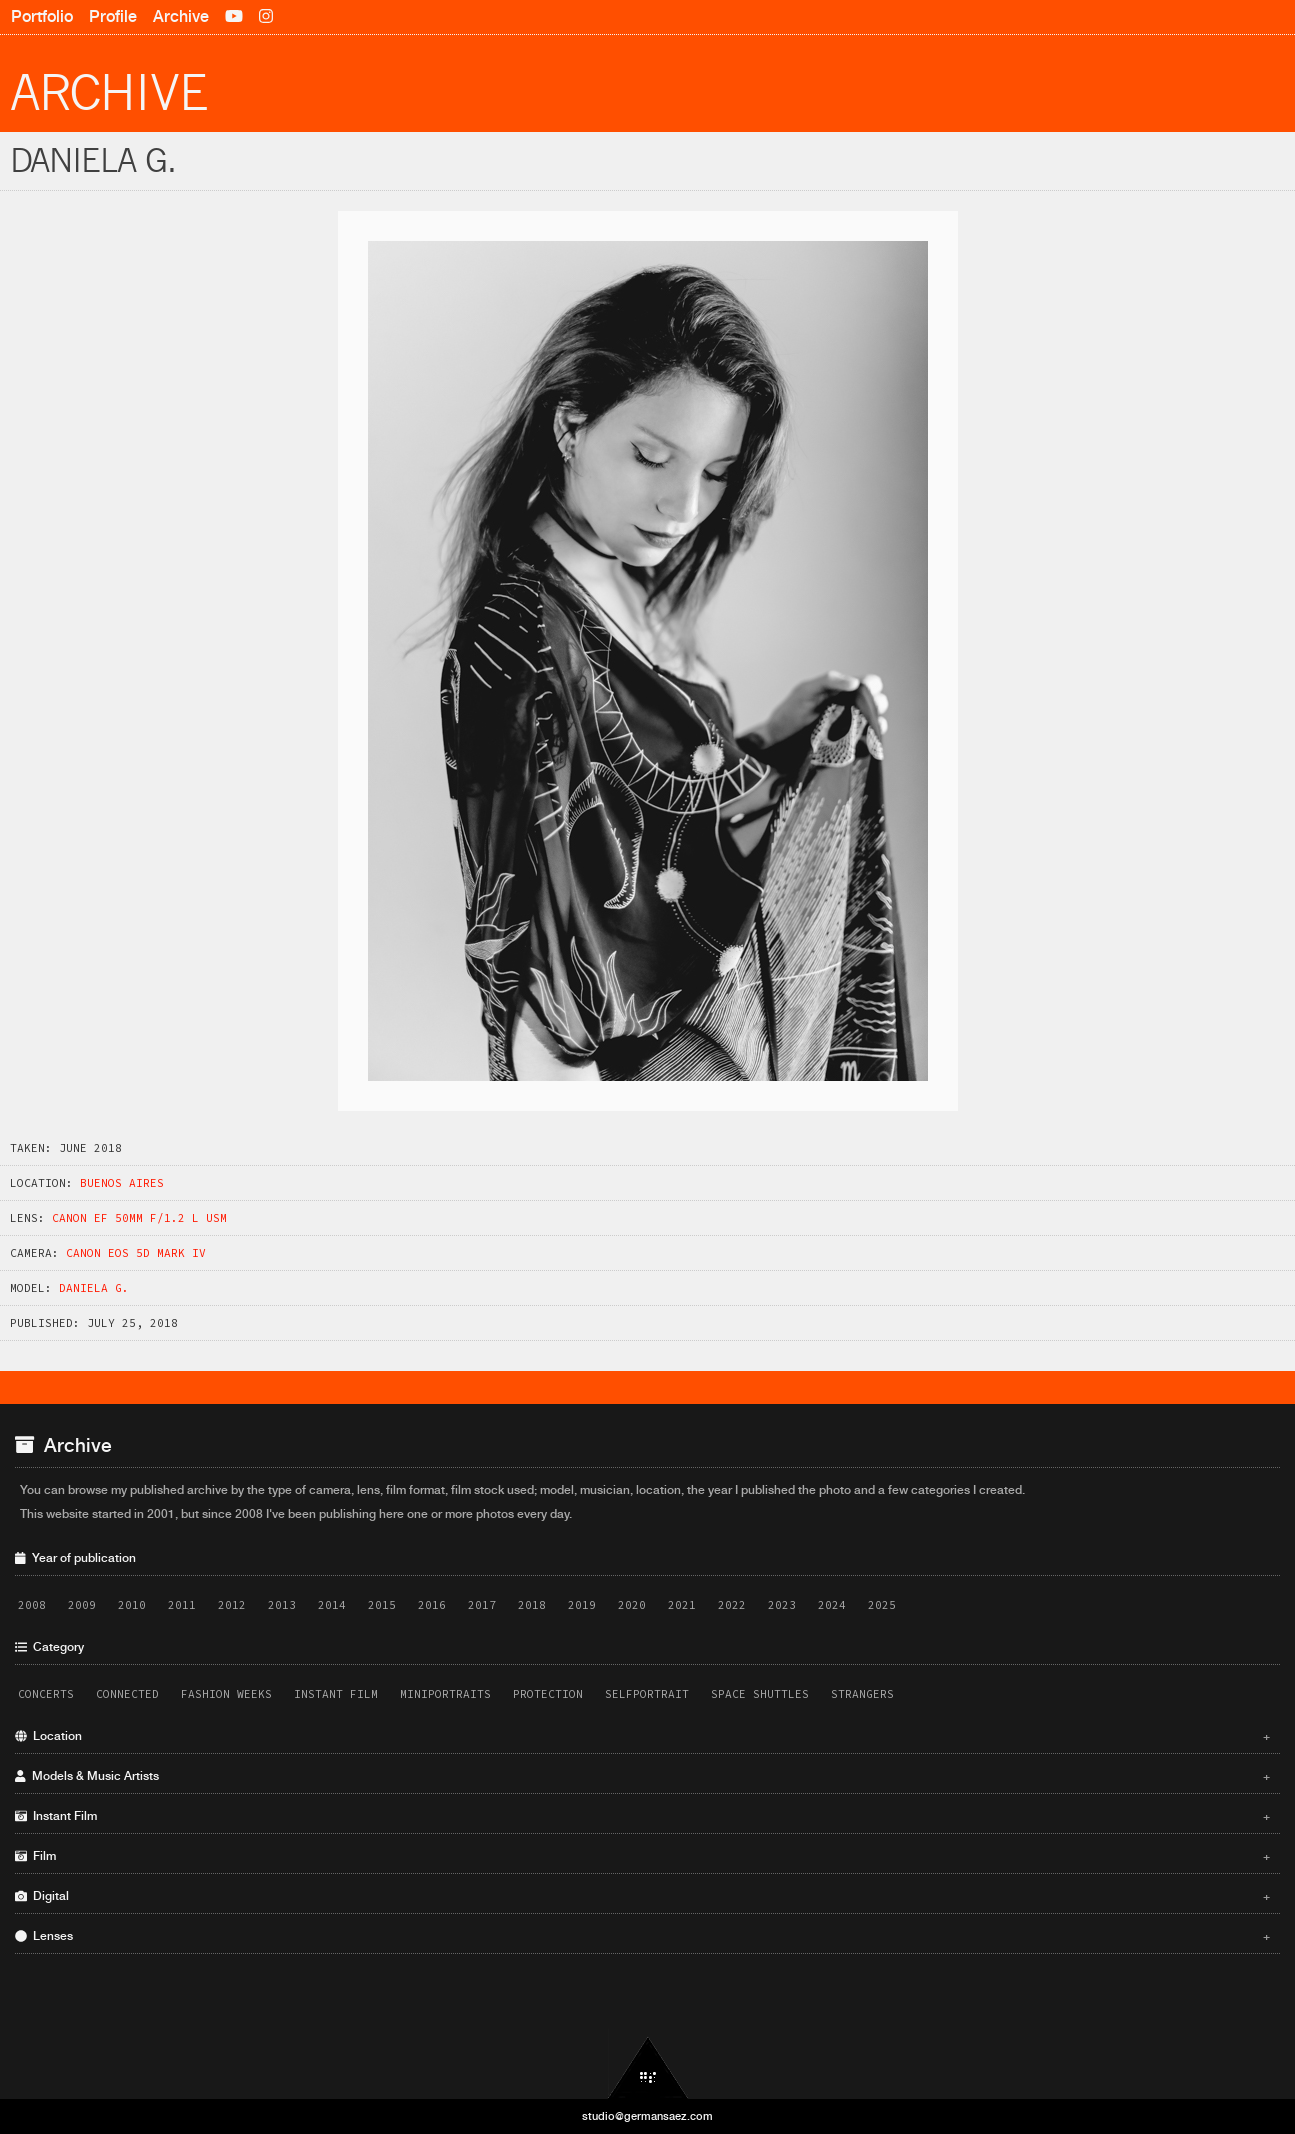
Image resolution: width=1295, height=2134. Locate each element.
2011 (182, 1605)
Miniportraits (445, 1694)
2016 (432, 1605)
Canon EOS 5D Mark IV (136, 1253)
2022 (732, 1605)
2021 (682, 1605)
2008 (32, 1605)
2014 (332, 1605)
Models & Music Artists (642, 1776)
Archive (181, 16)
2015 (382, 1605)
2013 (282, 1605)
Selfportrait (647, 1694)
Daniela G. (94, 1288)
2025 (882, 1605)
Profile (113, 16)
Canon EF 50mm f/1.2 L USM (139, 1218)
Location (642, 1736)
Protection (548, 1694)
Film (642, 1856)
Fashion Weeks (226, 1694)
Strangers (862, 1694)
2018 (532, 1605)
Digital (642, 1896)
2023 (782, 1605)
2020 (632, 1605)
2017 (482, 1605)
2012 (232, 1605)
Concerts (46, 1694)
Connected (127, 1694)
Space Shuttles (760, 1694)
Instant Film (336, 1694)
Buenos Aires (122, 1183)
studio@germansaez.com (647, 2116)
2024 (832, 1605)
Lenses (642, 1936)
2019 (582, 1605)
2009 (82, 1605)
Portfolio (42, 16)
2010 (132, 1605)
